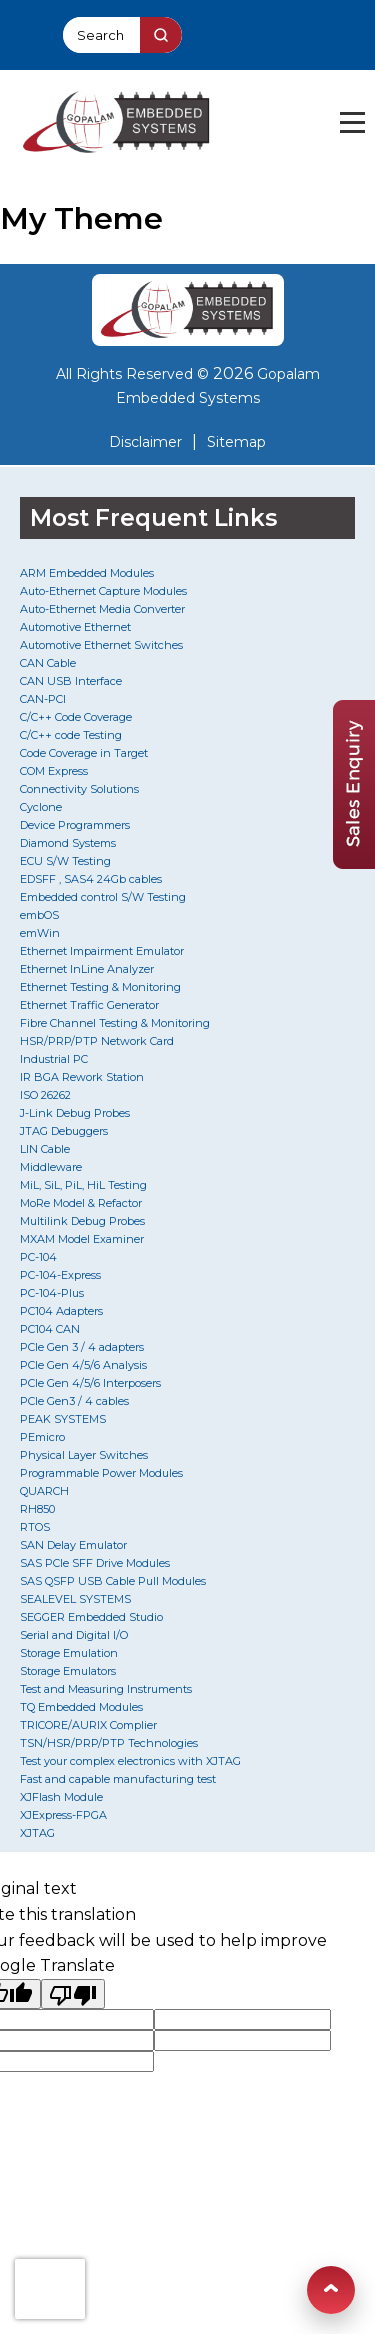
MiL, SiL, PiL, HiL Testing (83, 1185)
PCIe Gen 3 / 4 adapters (82, 1347)
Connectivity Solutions (79, 789)
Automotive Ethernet (75, 627)
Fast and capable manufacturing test (118, 1779)
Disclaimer (145, 442)
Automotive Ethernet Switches (101, 645)
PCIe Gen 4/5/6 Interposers (90, 1383)
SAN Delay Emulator (73, 1545)
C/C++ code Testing (71, 735)
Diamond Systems (68, 843)
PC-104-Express (60, 1275)
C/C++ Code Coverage (76, 717)
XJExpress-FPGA (63, 1815)
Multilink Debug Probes (82, 1221)
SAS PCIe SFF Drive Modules (95, 1563)
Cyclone (41, 807)
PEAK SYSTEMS (63, 1419)
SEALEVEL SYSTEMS (75, 1599)
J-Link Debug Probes (75, 1113)
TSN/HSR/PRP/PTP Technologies (109, 1743)
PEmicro (42, 1437)
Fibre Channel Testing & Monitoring (115, 1023)
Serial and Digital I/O (74, 1635)
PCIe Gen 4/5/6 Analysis (83, 1365)
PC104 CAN (50, 1329)
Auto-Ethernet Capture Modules (103, 591)
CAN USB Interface (71, 681)
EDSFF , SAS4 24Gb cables (91, 879)
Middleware (51, 1167)
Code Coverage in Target (84, 753)
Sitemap (236, 442)
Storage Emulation (69, 1653)
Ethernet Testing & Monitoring (100, 987)
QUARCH (44, 1491)
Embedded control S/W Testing (103, 897)
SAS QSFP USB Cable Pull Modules (113, 1581)
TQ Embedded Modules (81, 1707)
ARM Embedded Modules (87, 573)
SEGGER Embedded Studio (91, 1617)
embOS (39, 915)
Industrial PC (54, 1059)
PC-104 (38, 1257)
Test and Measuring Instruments (106, 1689)
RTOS (35, 1527)
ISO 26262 (45, 1095)
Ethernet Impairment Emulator (102, 951)
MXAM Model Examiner (82, 1239)
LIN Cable (45, 1149)
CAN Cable (48, 663)
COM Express (54, 771)
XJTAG (37, 1833)
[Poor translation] (73, 1994)
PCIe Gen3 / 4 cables (74, 1401)
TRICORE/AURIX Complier (88, 1725)
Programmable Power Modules (101, 1473)
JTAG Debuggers (64, 1131)
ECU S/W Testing (65, 861)
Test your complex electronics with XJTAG (130, 1761)
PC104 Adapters (61, 1311)
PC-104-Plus (52, 1293)
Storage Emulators (68, 1671)
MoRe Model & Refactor (81, 1203)
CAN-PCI (43, 699)
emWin (40, 933)
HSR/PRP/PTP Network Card (97, 1041)
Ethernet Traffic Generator (89, 1005)
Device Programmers (75, 825)
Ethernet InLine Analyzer (87, 969)
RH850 (37, 1509)
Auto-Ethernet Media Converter (102, 609)
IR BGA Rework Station (82, 1077)
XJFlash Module (61, 1797)
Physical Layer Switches (84, 1455)
